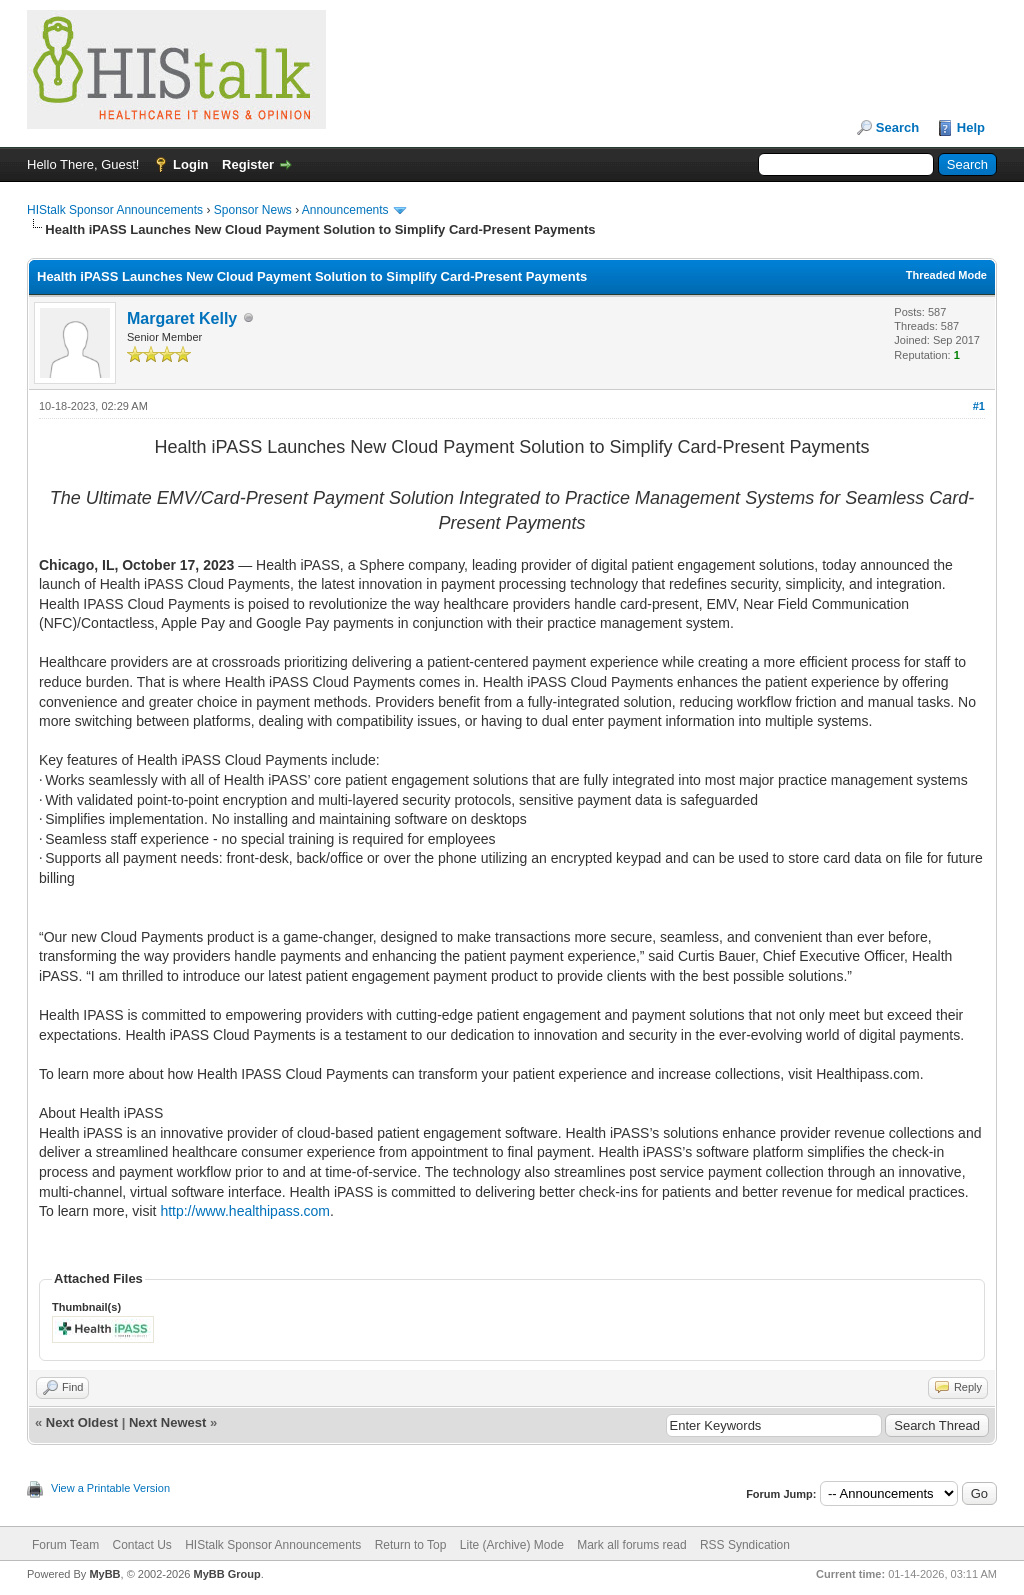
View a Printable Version (110, 1488)
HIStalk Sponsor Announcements (115, 210)
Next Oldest (82, 1422)
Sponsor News (253, 210)
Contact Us (141, 1545)
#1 (979, 406)
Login (190, 164)
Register (248, 164)
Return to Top (411, 1545)
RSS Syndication (745, 1545)
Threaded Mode (946, 275)
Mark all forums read (631, 1545)
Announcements (345, 210)
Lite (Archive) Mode (512, 1545)
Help (971, 127)
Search (897, 127)
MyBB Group (226, 1574)
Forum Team (65, 1545)
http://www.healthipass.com (245, 1211)
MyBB (104, 1574)
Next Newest (167, 1422)
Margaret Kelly (182, 318)
